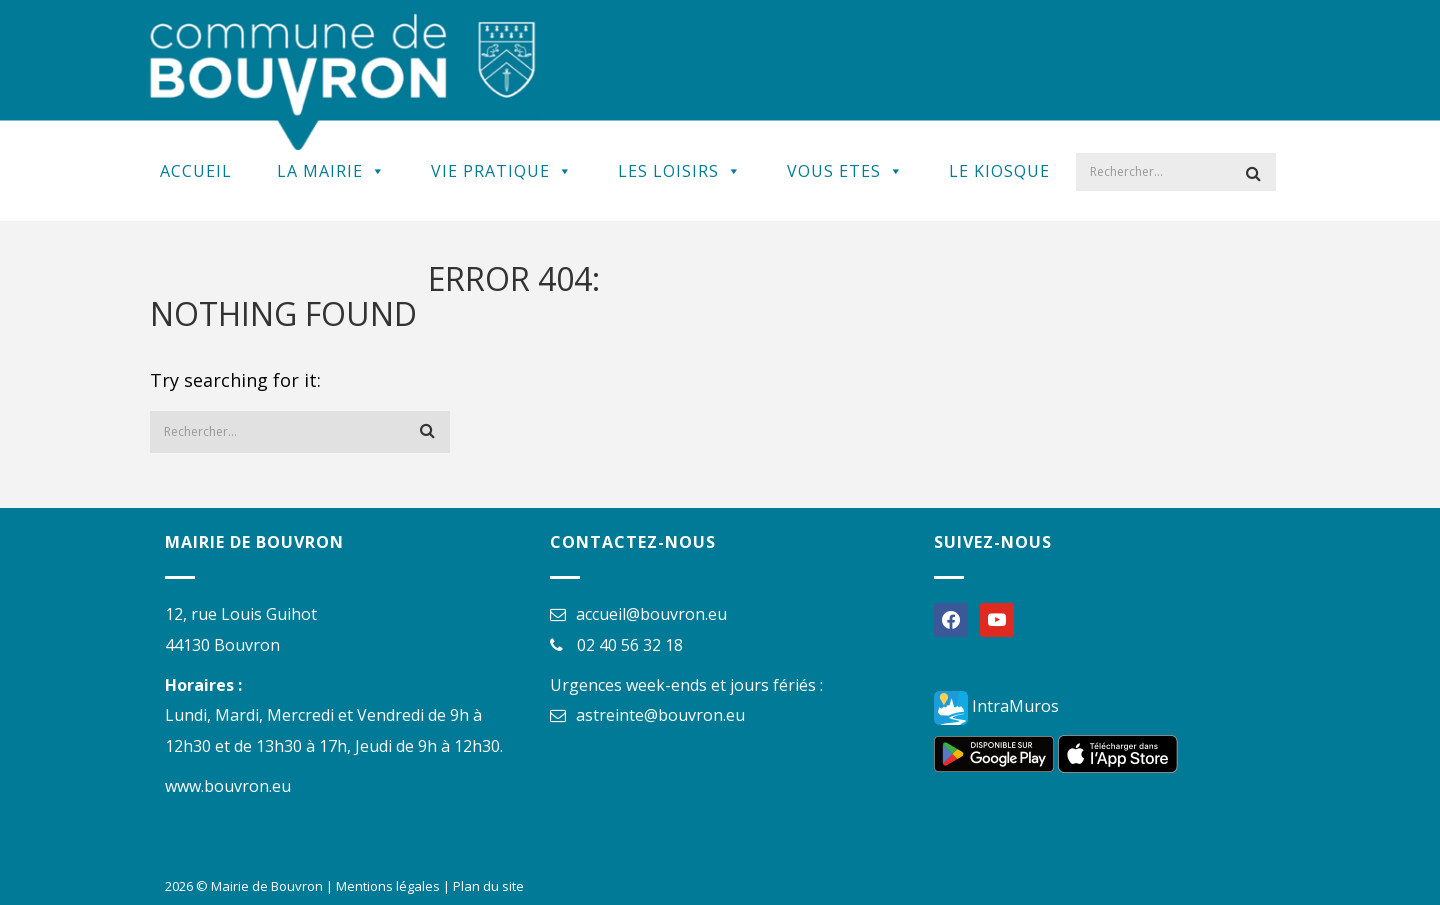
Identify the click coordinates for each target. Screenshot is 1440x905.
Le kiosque (999, 171)
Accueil (196, 171)
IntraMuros (996, 706)
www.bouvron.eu (228, 786)
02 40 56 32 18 (630, 645)
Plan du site (488, 886)
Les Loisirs (680, 171)
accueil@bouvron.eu (651, 614)
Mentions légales (388, 886)
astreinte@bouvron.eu (660, 715)
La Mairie (331, 171)
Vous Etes (845, 171)
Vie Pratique (502, 171)
